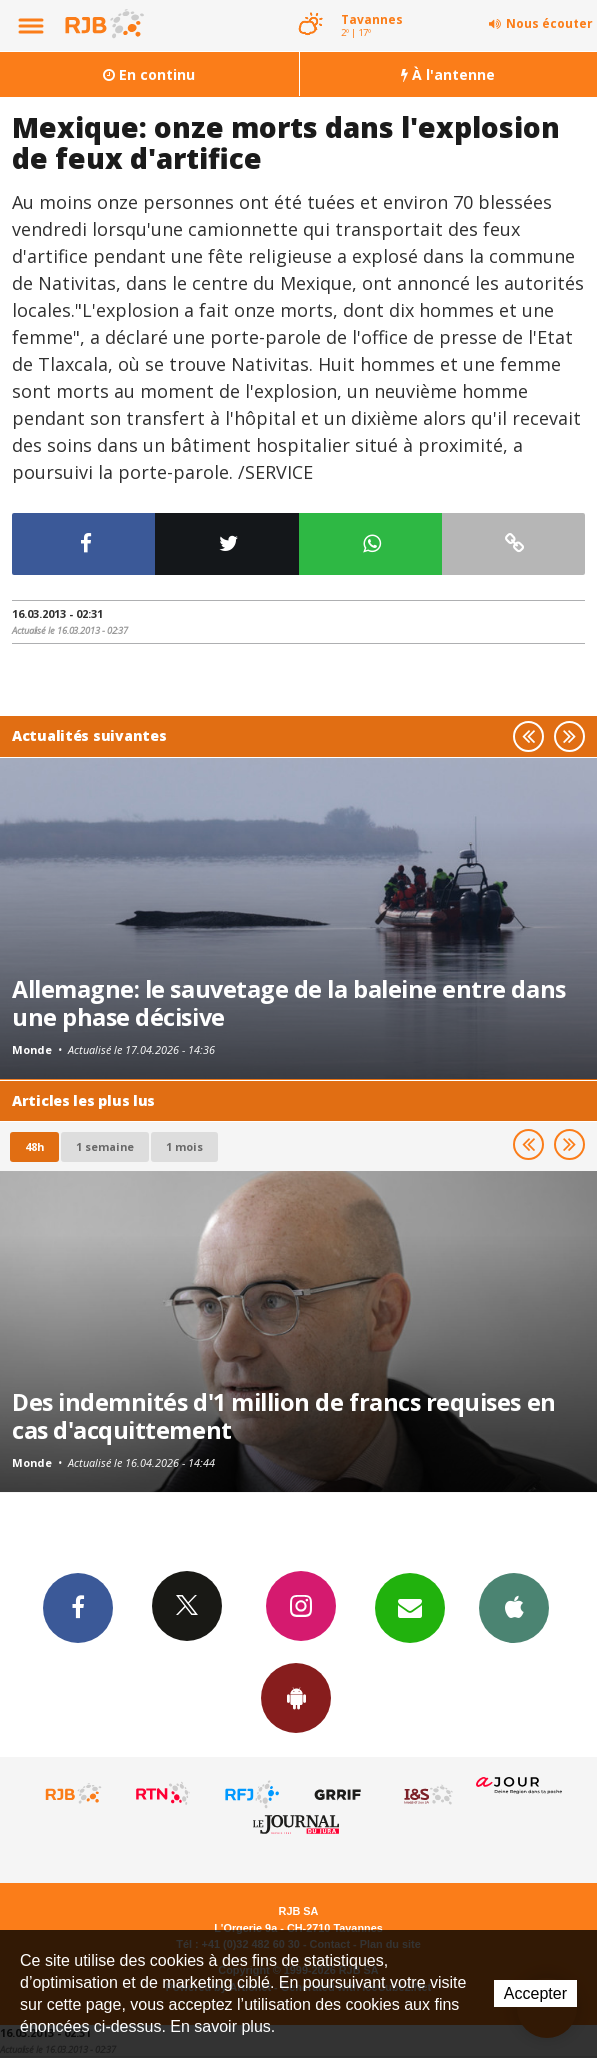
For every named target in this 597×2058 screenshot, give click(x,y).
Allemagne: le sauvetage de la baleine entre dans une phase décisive (289, 1003)
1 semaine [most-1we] (105, 1146)
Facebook (78, 1607)
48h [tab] (34, 1146)
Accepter (535, 1993)
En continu (149, 74)
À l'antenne (448, 74)
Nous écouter (549, 23)
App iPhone (514, 1607)
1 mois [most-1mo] (184, 1146)
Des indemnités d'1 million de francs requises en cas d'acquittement (284, 1416)
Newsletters (410, 1607)
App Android (296, 1697)
